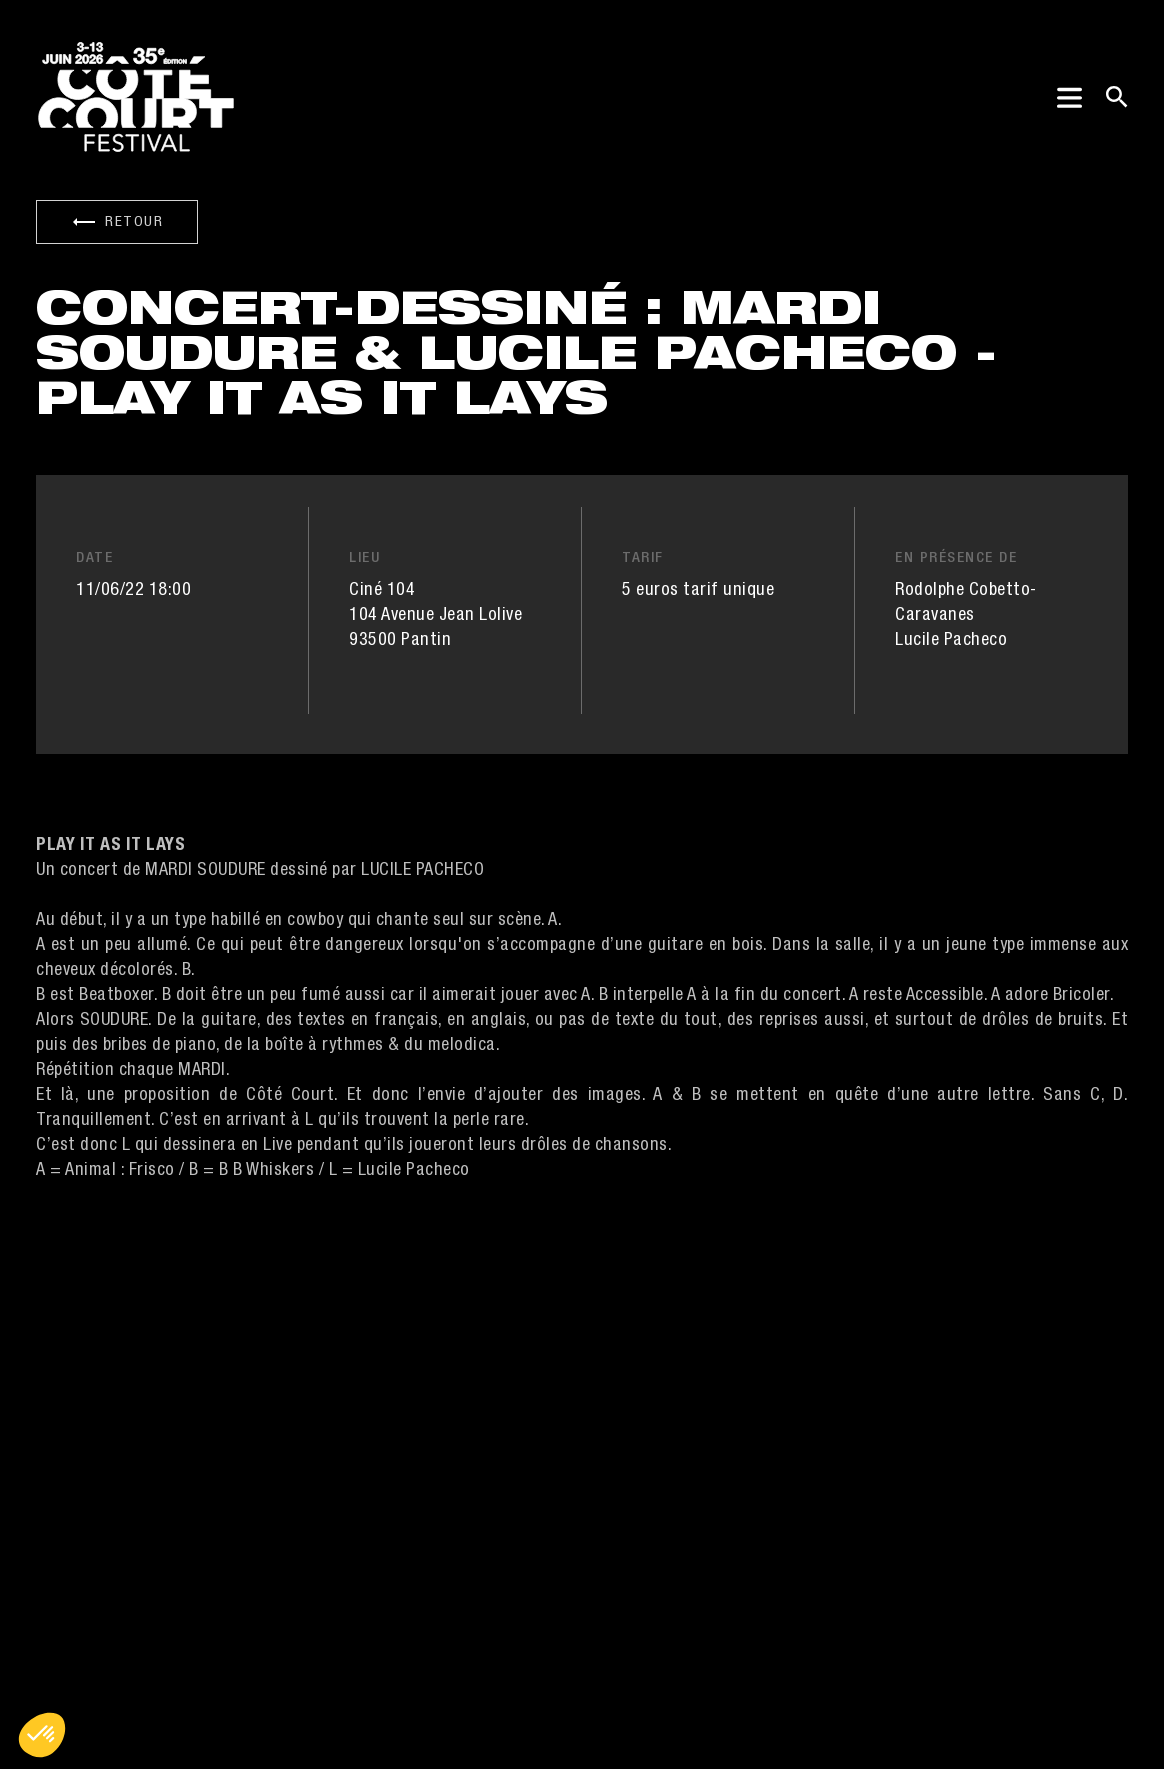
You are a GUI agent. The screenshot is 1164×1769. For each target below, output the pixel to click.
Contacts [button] (370, 1523)
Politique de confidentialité (466, 1719)
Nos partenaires (395, 1595)
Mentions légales (266, 1719)
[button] (42, 1735)
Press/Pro (371, 1559)
